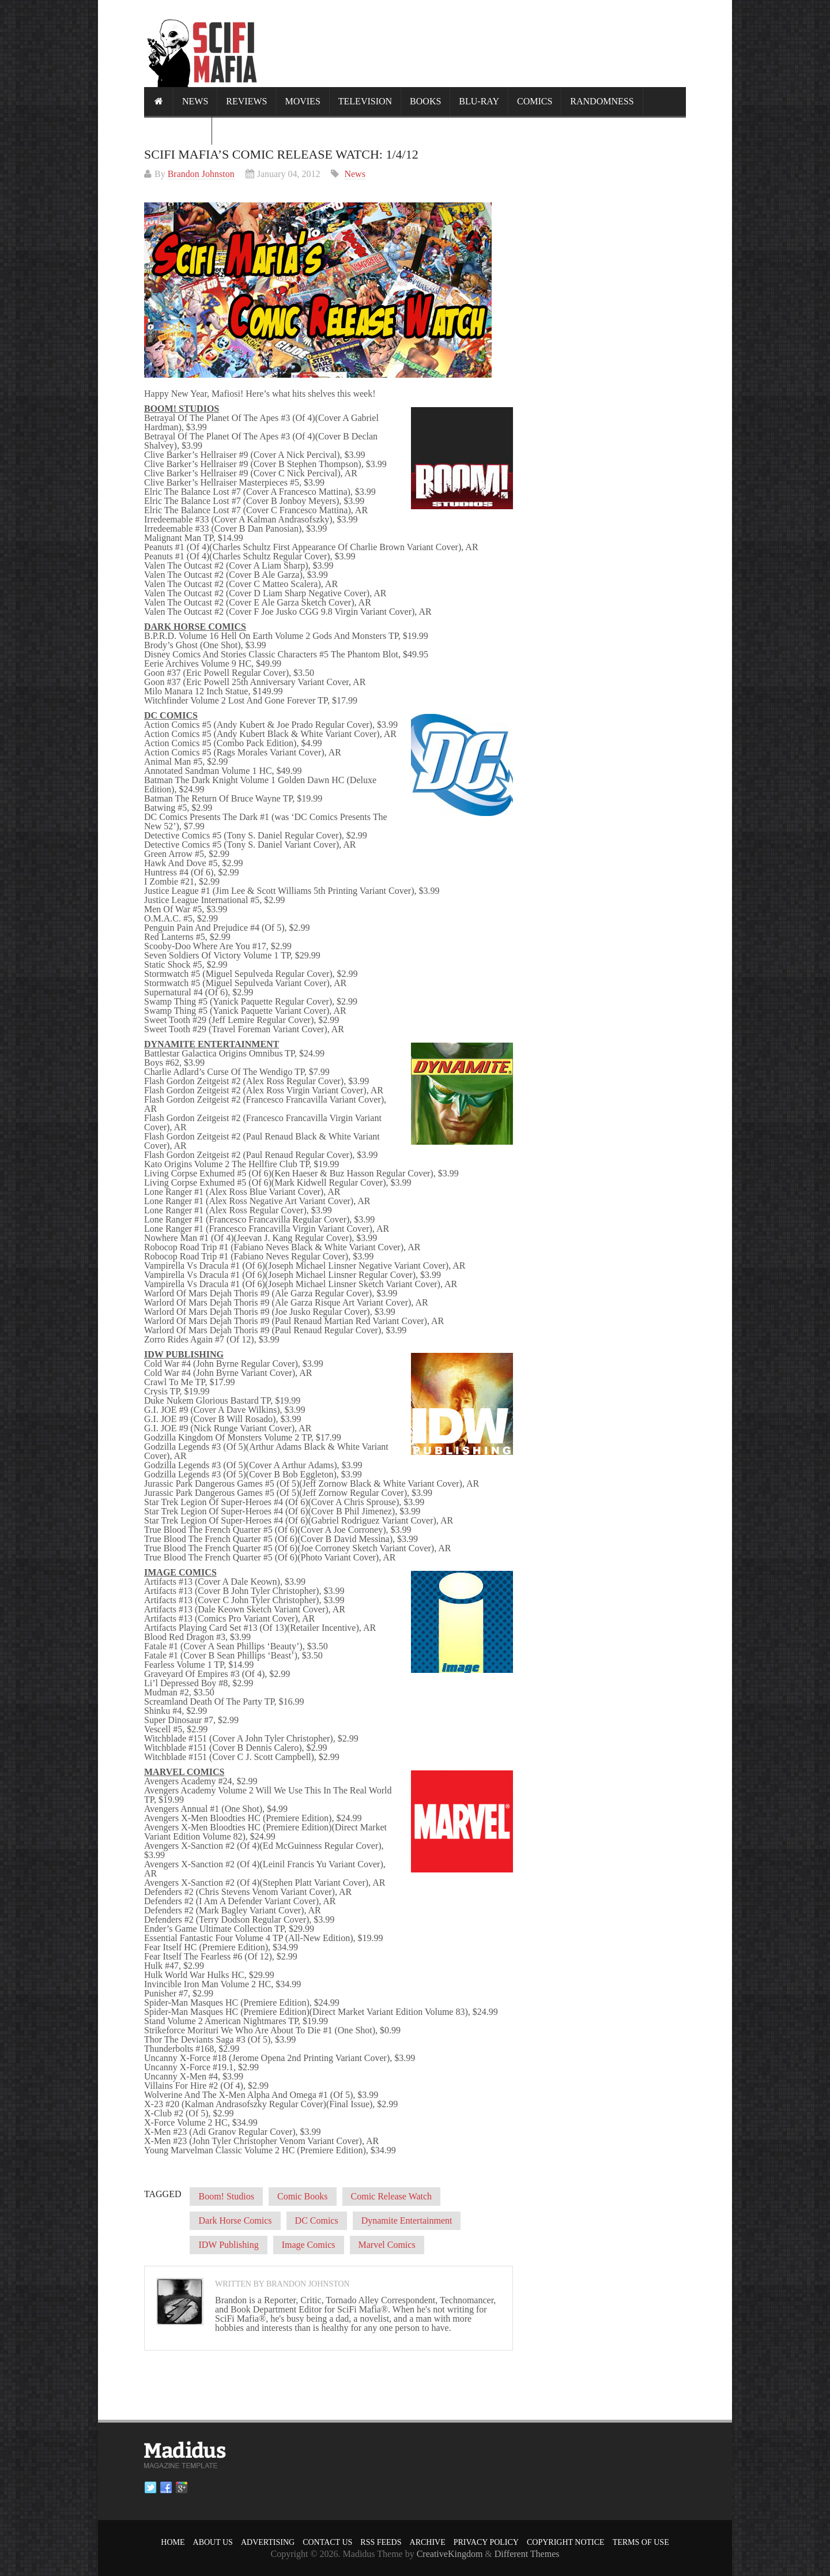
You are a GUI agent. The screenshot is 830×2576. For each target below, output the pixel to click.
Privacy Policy (486, 2542)
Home (172, 2542)
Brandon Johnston (201, 174)
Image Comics (308, 2245)
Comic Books (302, 2196)
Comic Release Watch (391, 2196)
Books (425, 101)
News (195, 101)
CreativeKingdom (450, 2554)
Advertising (268, 2542)
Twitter (150, 2487)
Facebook (166, 2487)
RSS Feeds (380, 2542)
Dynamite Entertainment (406, 2220)
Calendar (178, 130)
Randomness (601, 101)
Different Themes (527, 2554)
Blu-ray (479, 101)
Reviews (246, 101)
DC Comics (316, 2220)
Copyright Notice (566, 2542)
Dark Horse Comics (234, 2220)
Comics (534, 101)
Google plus (181, 2487)
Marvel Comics (387, 2245)
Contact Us (327, 2542)
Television (365, 101)
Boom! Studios (226, 2196)
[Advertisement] (476, 43)
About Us (213, 2542)
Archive (428, 2542)
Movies (302, 101)
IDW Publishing (228, 2245)
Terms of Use (641, 2542)
